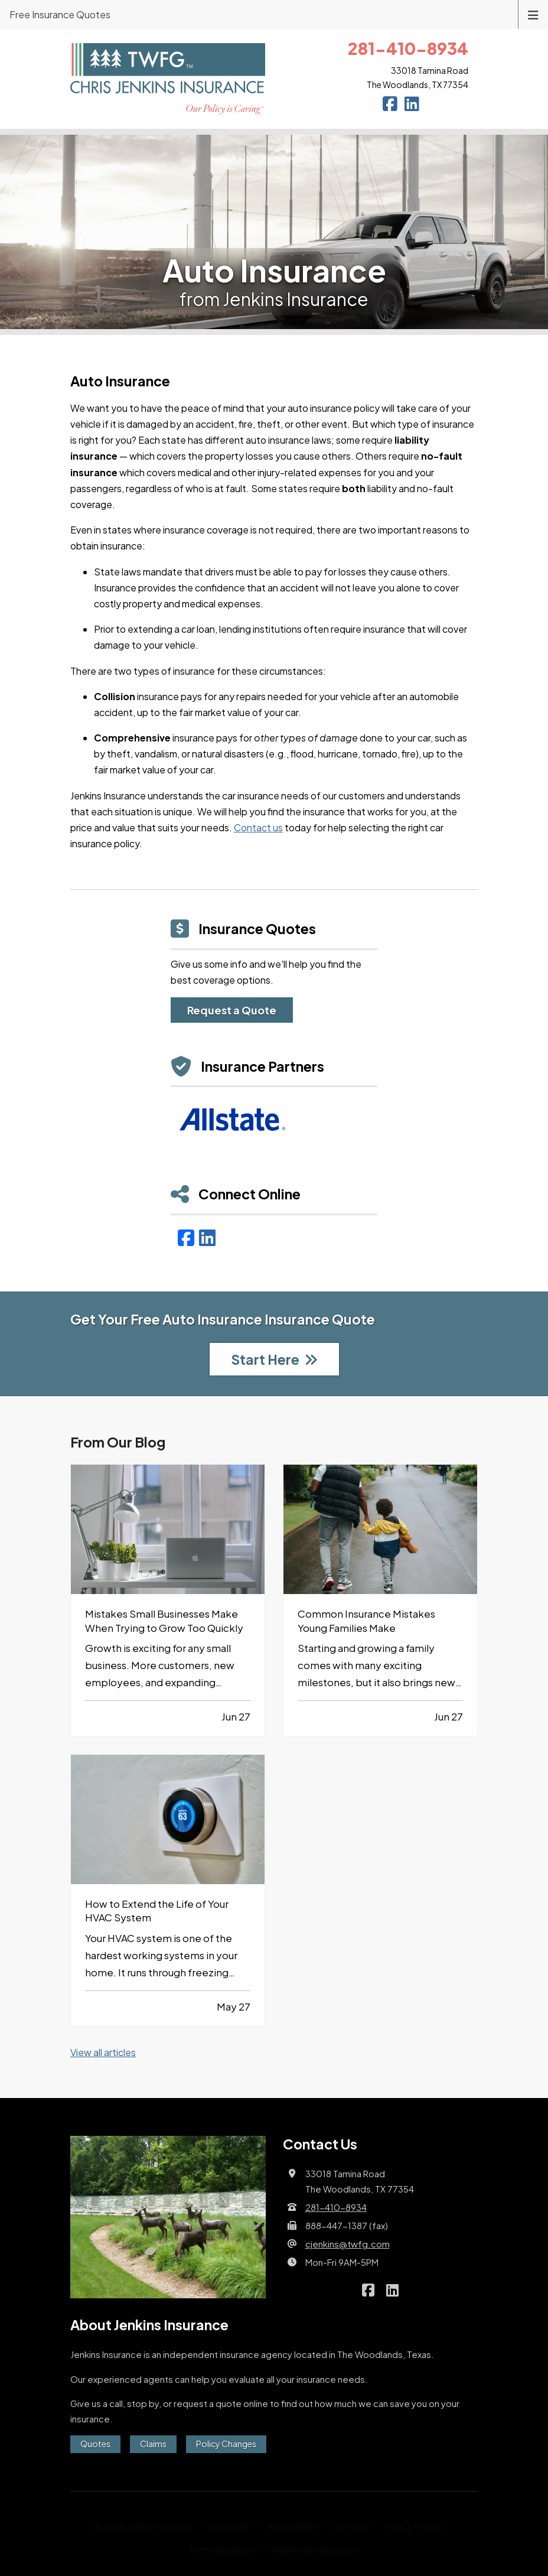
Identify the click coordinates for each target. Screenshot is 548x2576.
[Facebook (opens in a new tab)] (186, 1237)
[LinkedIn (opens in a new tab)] (207, 1237)
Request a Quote (231, 1010)
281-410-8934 (336, 2207)
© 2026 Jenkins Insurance (143, 2526)
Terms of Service (221, 2549)
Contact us (258, 827)
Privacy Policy (411, 2526)
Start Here (274, 1359)
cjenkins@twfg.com (347, 2243)
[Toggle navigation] (533, 14)
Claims (153, 2443)
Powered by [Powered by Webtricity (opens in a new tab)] (315, 2549)
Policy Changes (226, 2443)
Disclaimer (230, 2526)
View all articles (103, 2052)
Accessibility (292, 2526)
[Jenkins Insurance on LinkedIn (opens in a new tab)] (412, 105)
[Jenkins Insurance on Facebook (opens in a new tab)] (390, 105)
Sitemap (350, 2526)
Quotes (95, 2443)
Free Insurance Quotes (59, 14)
